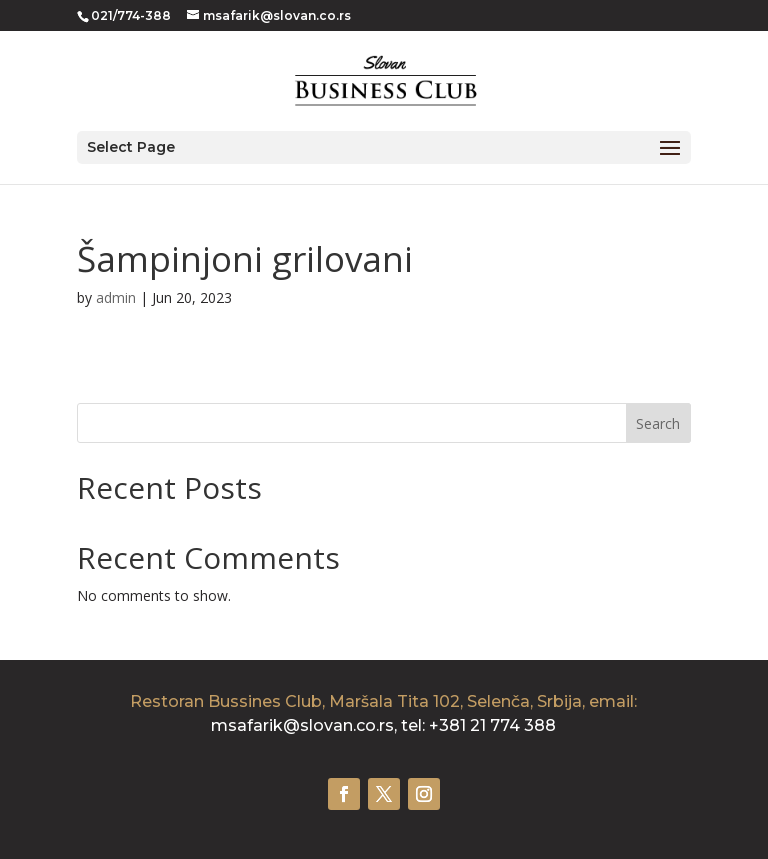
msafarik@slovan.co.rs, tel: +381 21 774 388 (383, 725)
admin (116, 297)
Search (658, 423)
